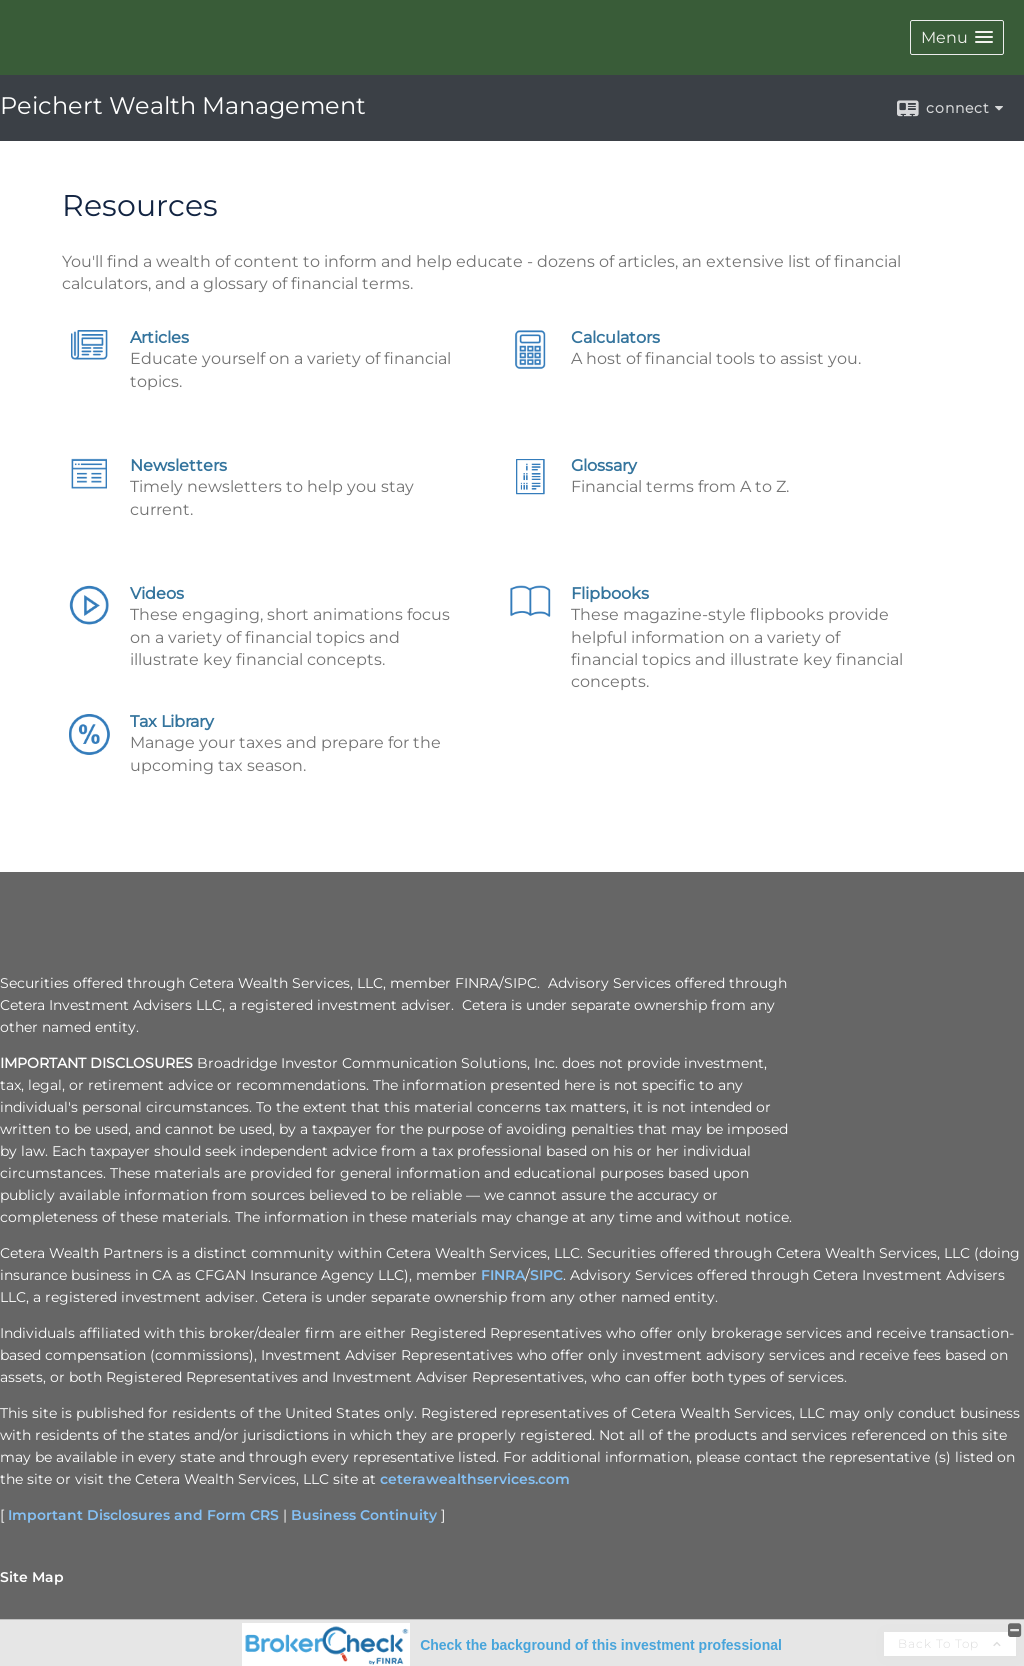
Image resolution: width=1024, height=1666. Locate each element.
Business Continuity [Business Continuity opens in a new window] (364, 1515)
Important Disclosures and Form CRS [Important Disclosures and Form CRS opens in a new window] (143, 1515)
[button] (957, 37)
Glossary (604, 465)
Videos (157, 593)
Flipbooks (610, 593)
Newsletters (178, 465)
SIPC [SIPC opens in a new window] (546, 1275)
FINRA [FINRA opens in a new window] (503, 1275)
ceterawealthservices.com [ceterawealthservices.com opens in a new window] (475, 1479)
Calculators (615, 337)
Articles (159, 337)
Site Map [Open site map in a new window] (32, 1577)
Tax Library (172, 721)
